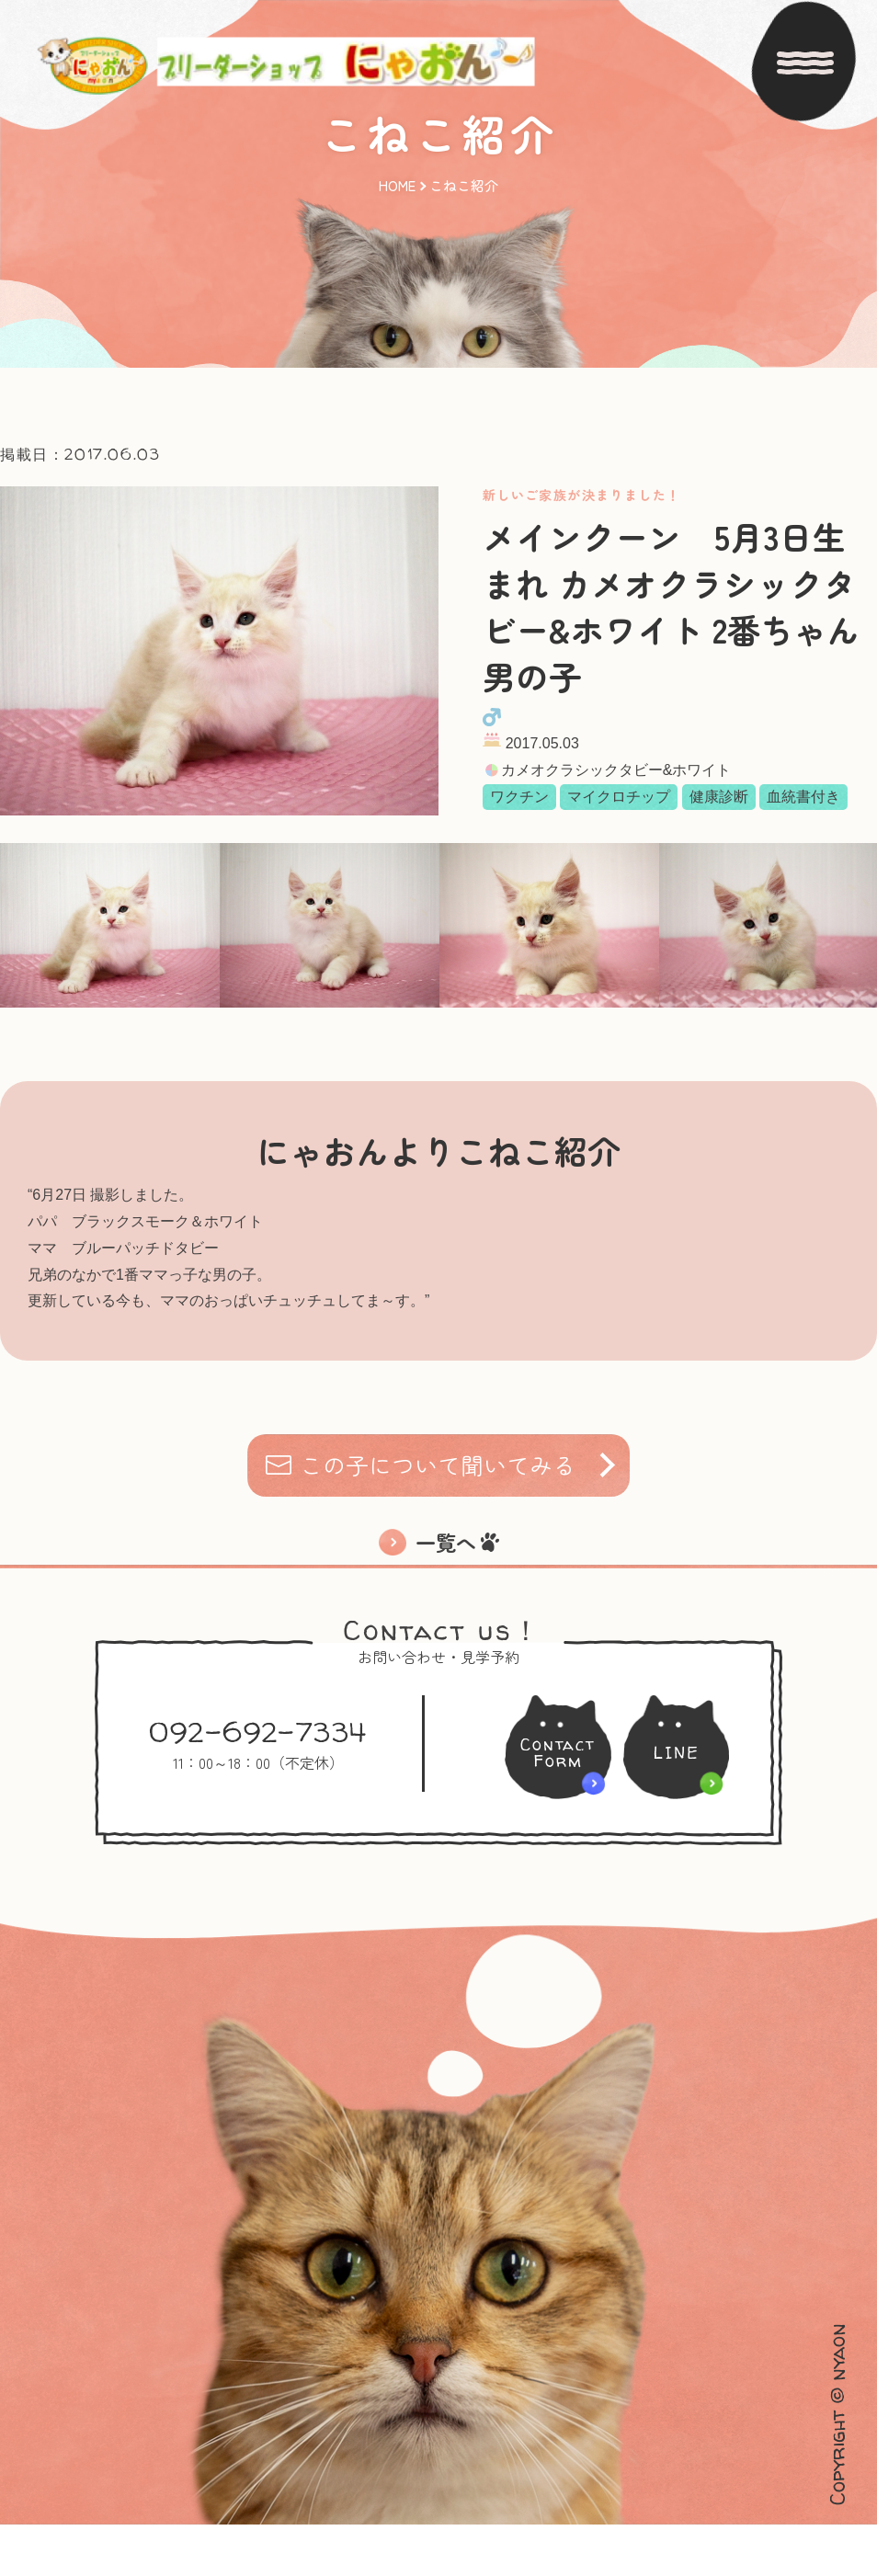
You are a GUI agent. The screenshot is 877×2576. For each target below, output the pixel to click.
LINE (682, 1804)
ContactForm (552, 1804)
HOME (397, 162)
